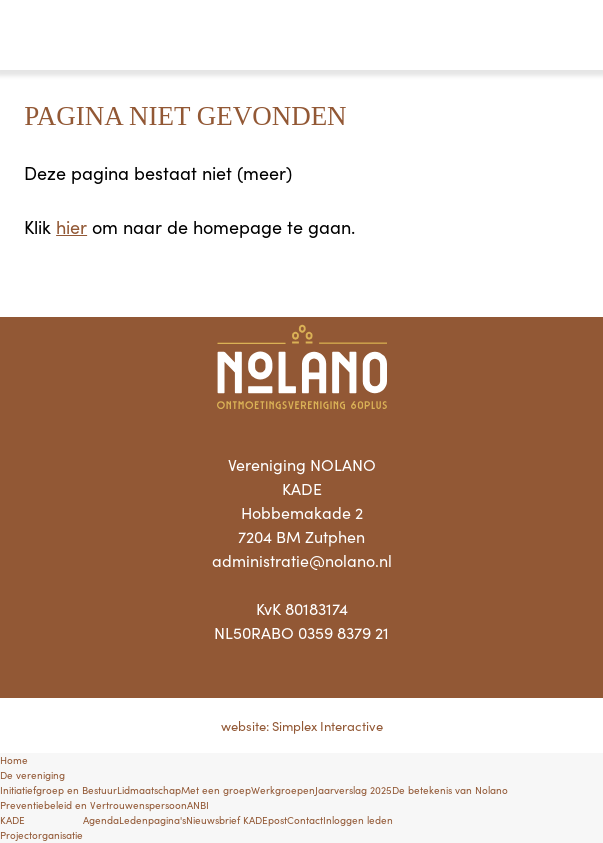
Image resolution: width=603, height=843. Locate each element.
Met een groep (216, 790)
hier (71, 226)
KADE (12, 820)
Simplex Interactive (327, 725)
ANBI (198, 805)
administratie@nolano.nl (302, 560)
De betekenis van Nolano (450, 790)
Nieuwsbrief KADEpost (236, 820)
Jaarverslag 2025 (353, 790)
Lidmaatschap (149, 790)
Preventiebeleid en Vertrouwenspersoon (93, 805)
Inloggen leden (358, 820)
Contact (305, 820)
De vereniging (32, 775)
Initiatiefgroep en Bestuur (58, 790)
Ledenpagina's (152, 820)
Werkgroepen (283, 790)
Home (14, 760)
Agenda (101, 820)
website (243, 725)
